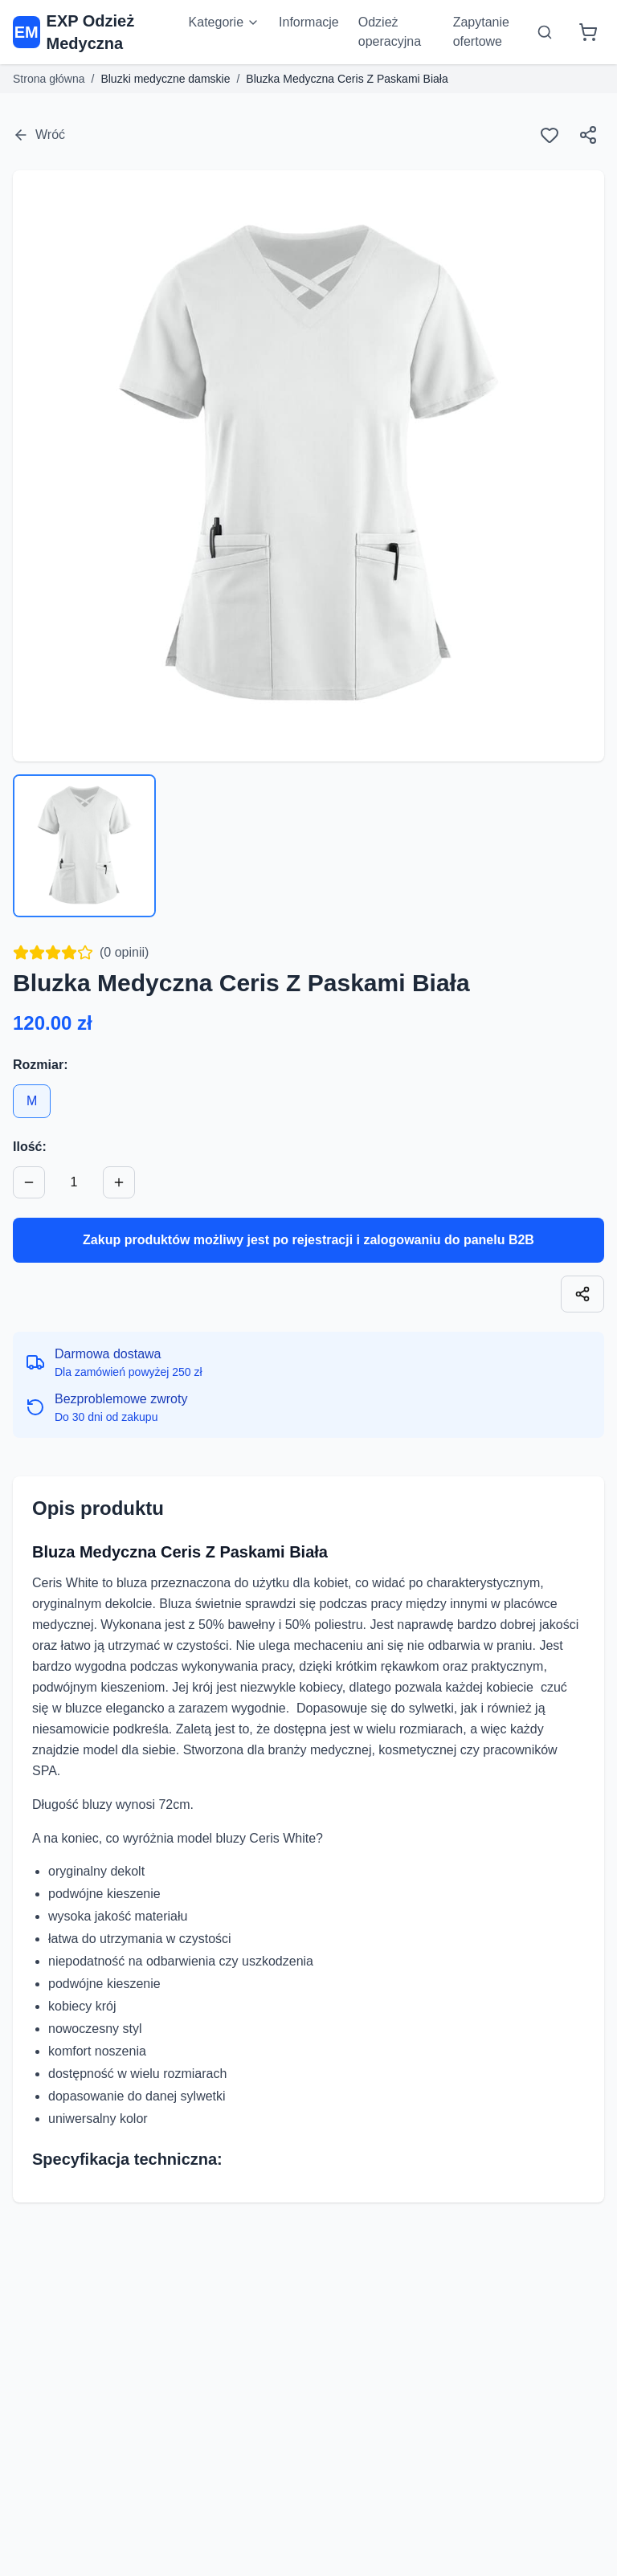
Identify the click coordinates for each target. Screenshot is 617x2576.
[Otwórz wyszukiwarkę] (544, 32)
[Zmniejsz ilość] (29, 1182)
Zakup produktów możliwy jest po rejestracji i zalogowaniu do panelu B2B (308, 1240)
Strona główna (49, 78)
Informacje (309, 22)
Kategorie (224, 22)
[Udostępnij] (588, 135)
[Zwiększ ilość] (119, 1182)
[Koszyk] (588, 32)
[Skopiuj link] (582, 1294)
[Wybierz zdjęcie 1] (84, 845)
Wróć (39, 135)
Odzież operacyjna (389, 31)
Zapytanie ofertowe (481, 31)
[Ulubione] (549, 135)
